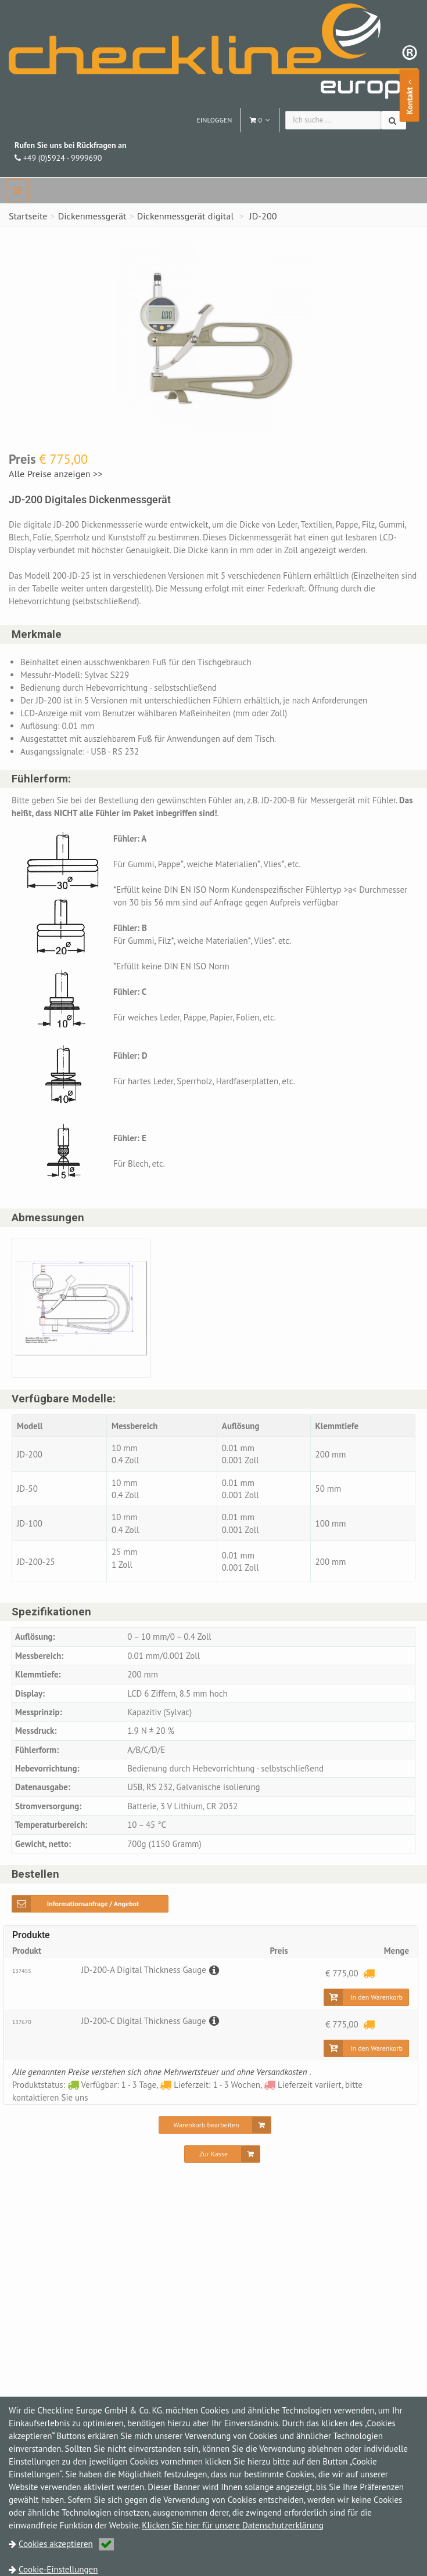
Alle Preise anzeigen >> (56, 473)
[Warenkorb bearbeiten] (215, 2125)
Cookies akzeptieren (66, 2543)
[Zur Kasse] (222, 2154)
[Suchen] (393, 120)
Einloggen (214, 120)
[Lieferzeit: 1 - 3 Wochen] (369, 1973)
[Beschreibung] (212, 1970)
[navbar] (17, 190)
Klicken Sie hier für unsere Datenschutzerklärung (233, 2525)
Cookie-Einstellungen (58, 2569)
